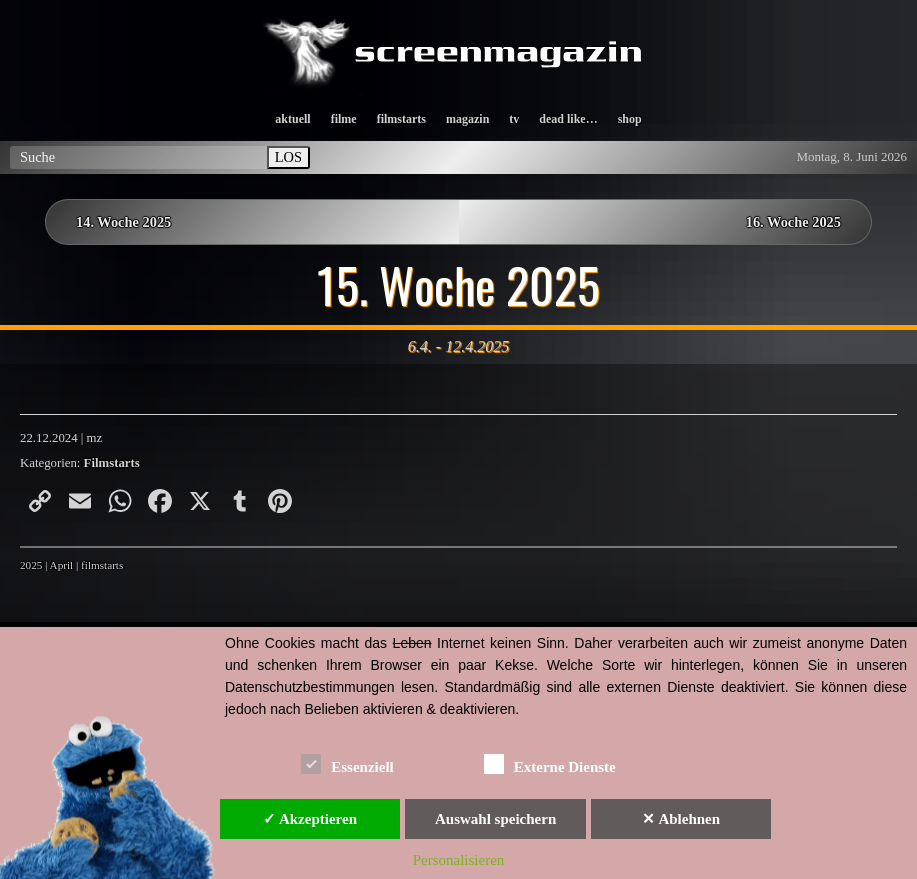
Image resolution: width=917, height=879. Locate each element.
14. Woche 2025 (123, 222)
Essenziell (347, 763)
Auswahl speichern (495, 819)
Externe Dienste (550, 763)
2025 (31, 565)
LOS (288, 157)
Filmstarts (112, 463)
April (62, 565)
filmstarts (401, 119)
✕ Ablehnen (681, 819)
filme (344, 119)
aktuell (292, 119)
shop (630, 119)
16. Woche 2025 (793, 222)
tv (514, 119)
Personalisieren (459, 860)
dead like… (568, 119)
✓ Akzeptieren (310, 819)
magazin (467, 119)
